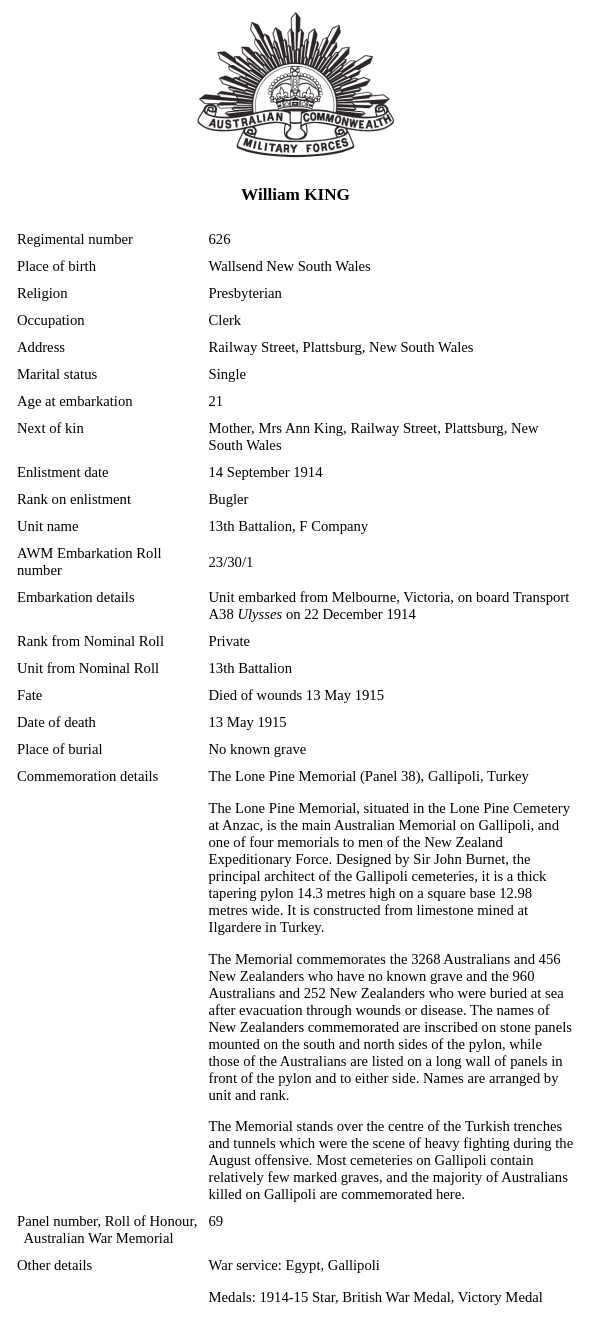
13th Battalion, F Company (289, 526)
